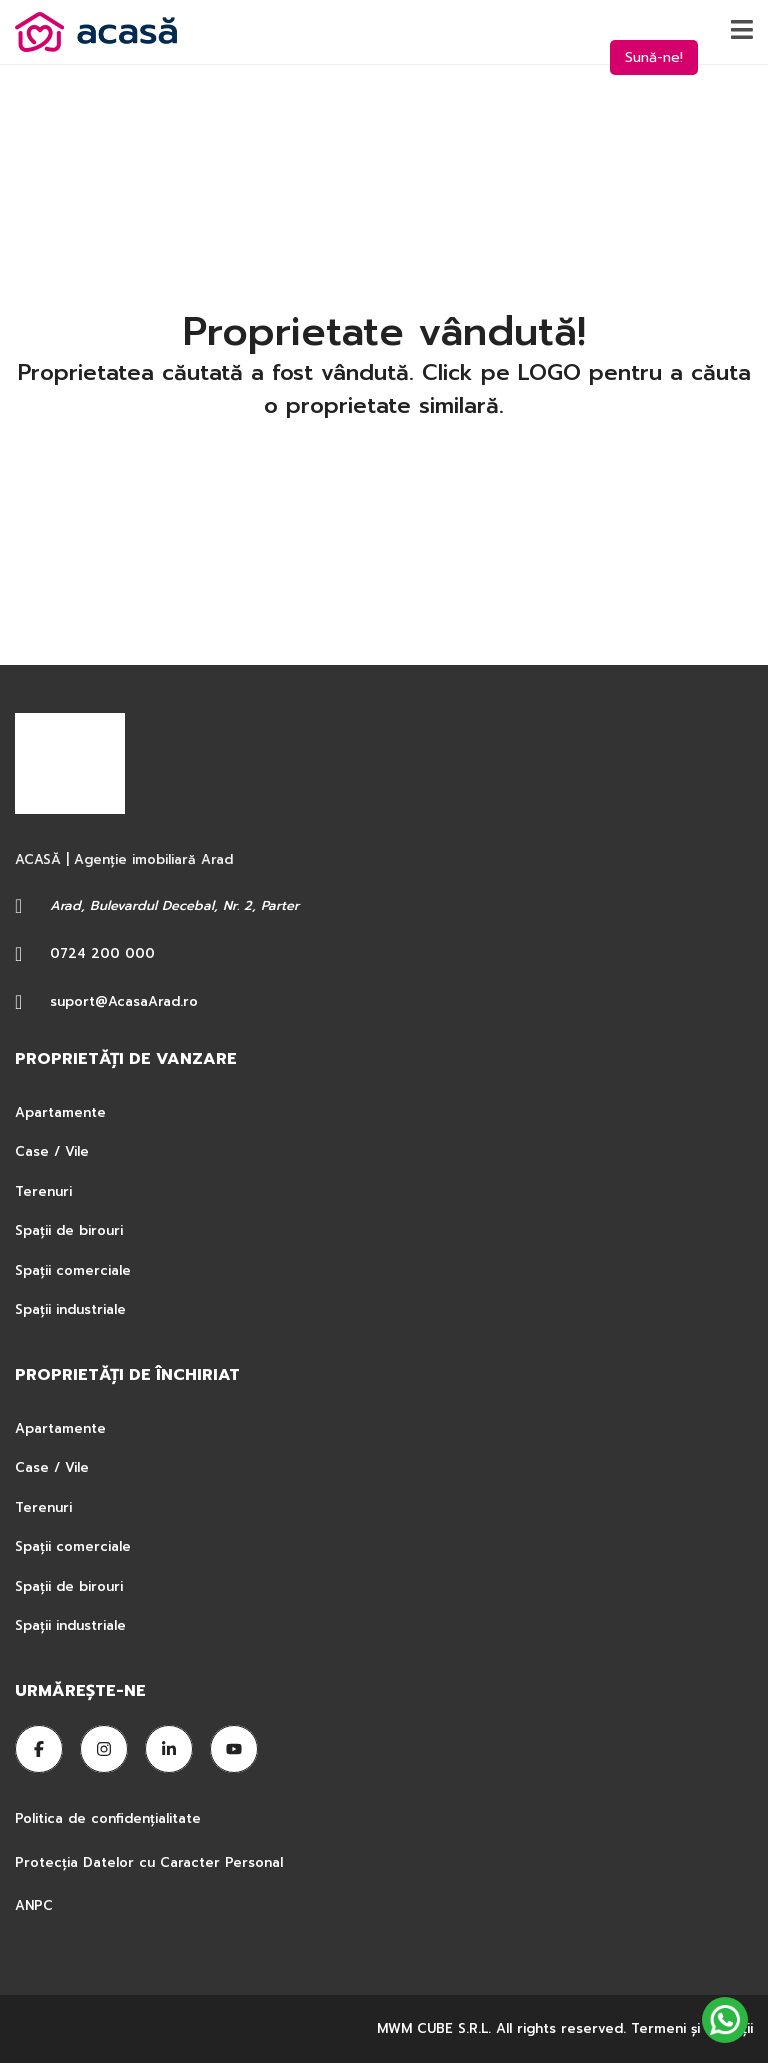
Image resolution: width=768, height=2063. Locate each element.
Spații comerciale (73, 1270)
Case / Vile (52, 1151)
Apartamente (60, 1112)
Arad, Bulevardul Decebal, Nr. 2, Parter (174, 905)
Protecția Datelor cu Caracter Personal (149, 1862)
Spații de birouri (69, 1230)
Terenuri (43, 1191)
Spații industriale (70, 1309)
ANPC (34, 1905)
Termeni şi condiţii (692, 2028)
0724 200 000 (102, 953)
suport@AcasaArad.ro (124, 1001)
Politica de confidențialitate (110, 1818)
